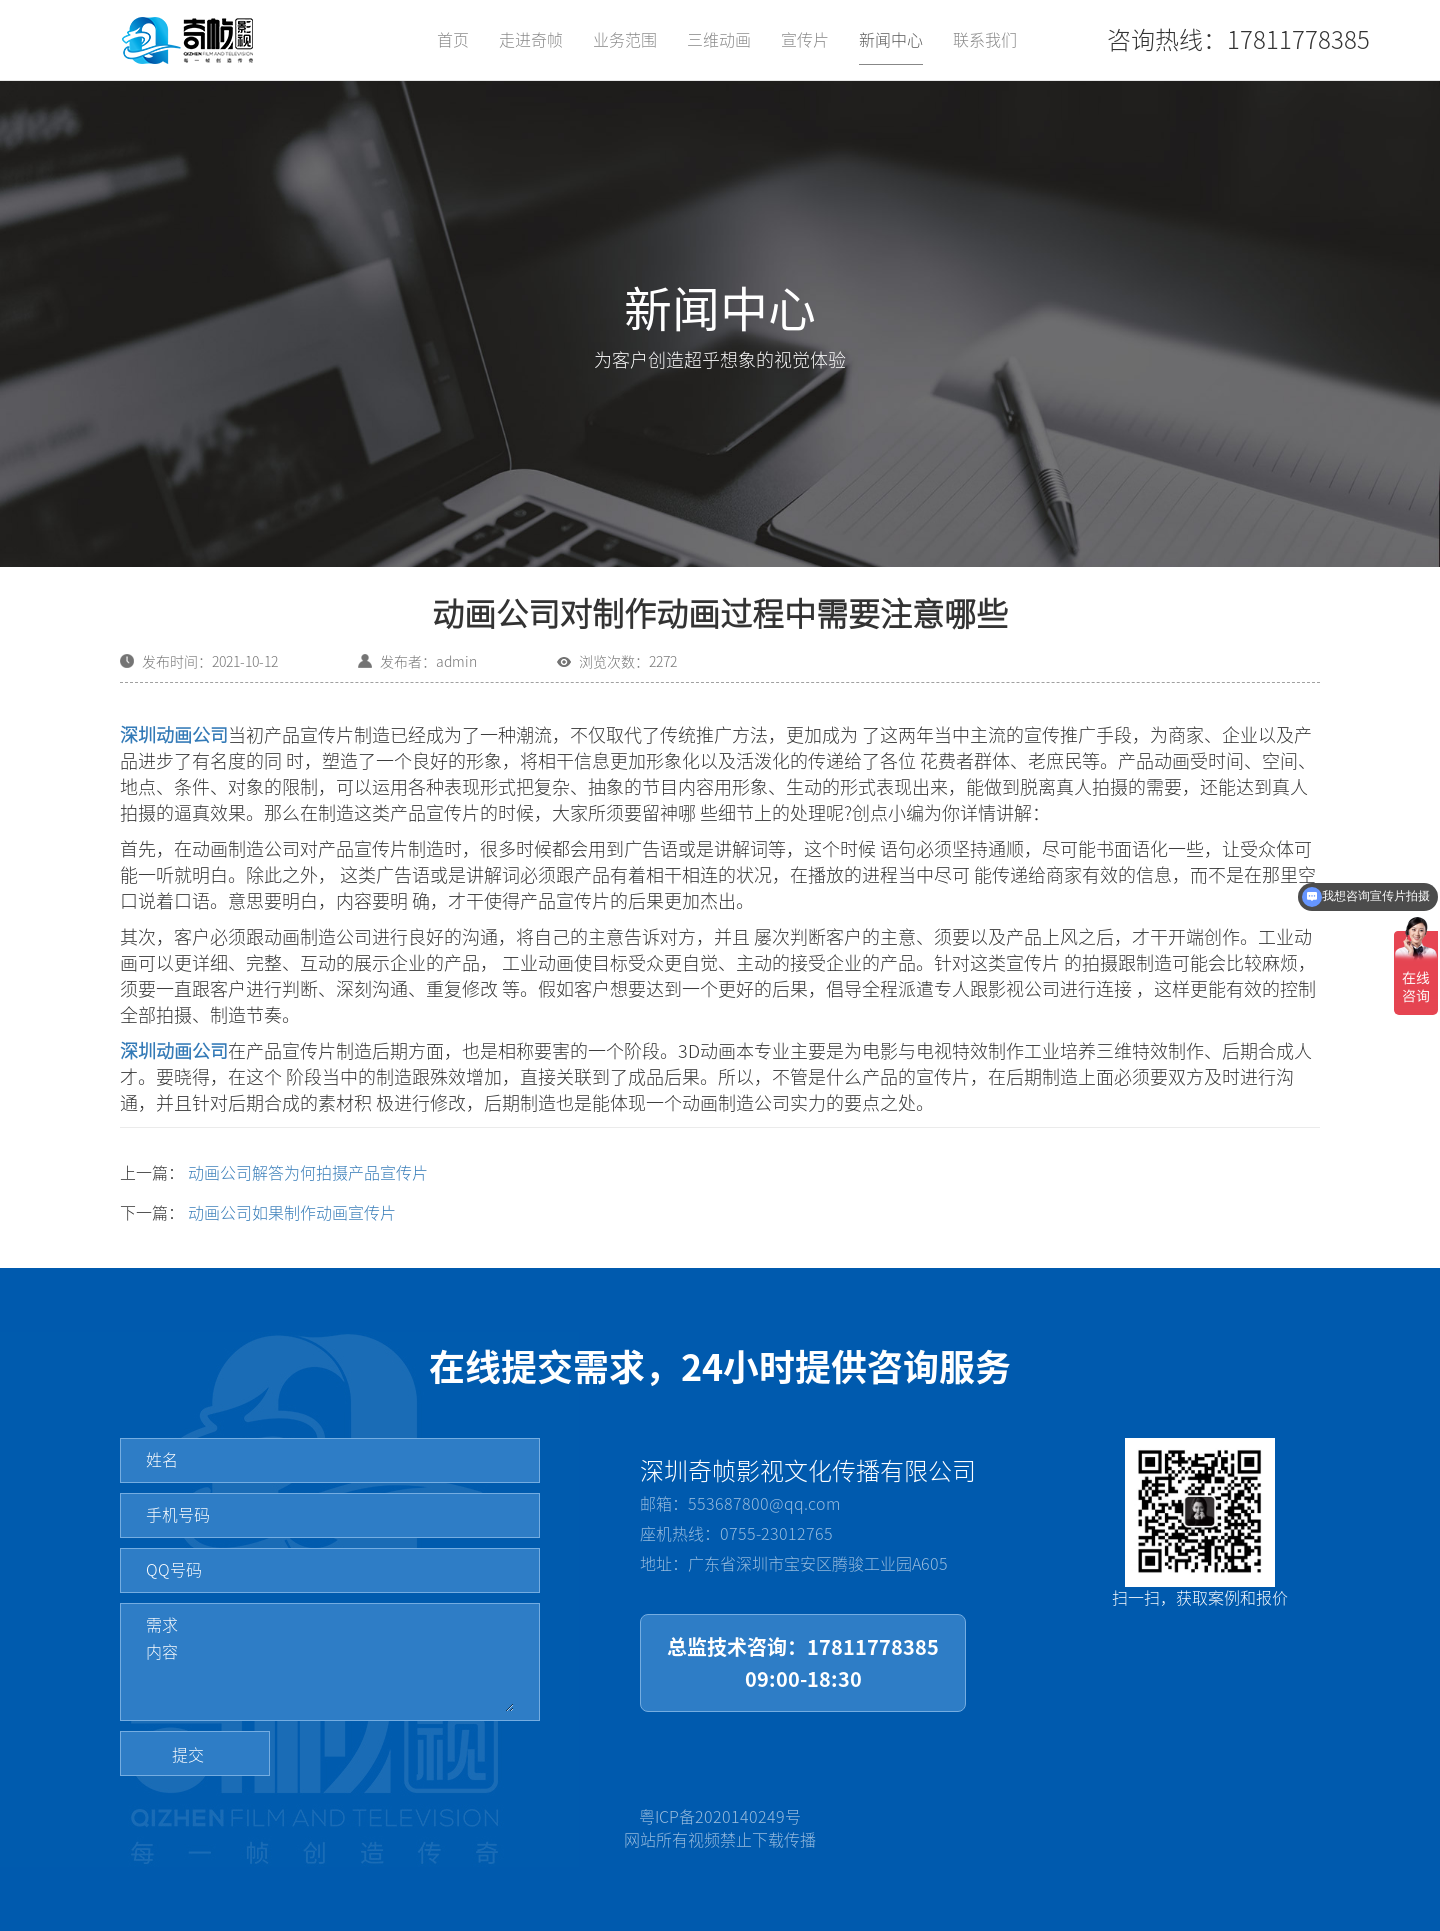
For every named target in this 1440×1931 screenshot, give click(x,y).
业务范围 (625, 40)
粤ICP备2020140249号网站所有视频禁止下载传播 (720, 1828)
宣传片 (805, 40)
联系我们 (985, 40)
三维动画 (719, 40)
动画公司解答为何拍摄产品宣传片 (308, 1173)
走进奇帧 (531, 40)
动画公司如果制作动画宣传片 (292, 1213)
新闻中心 (891, 40)
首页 (453, 40)
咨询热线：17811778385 (1238, 40)
